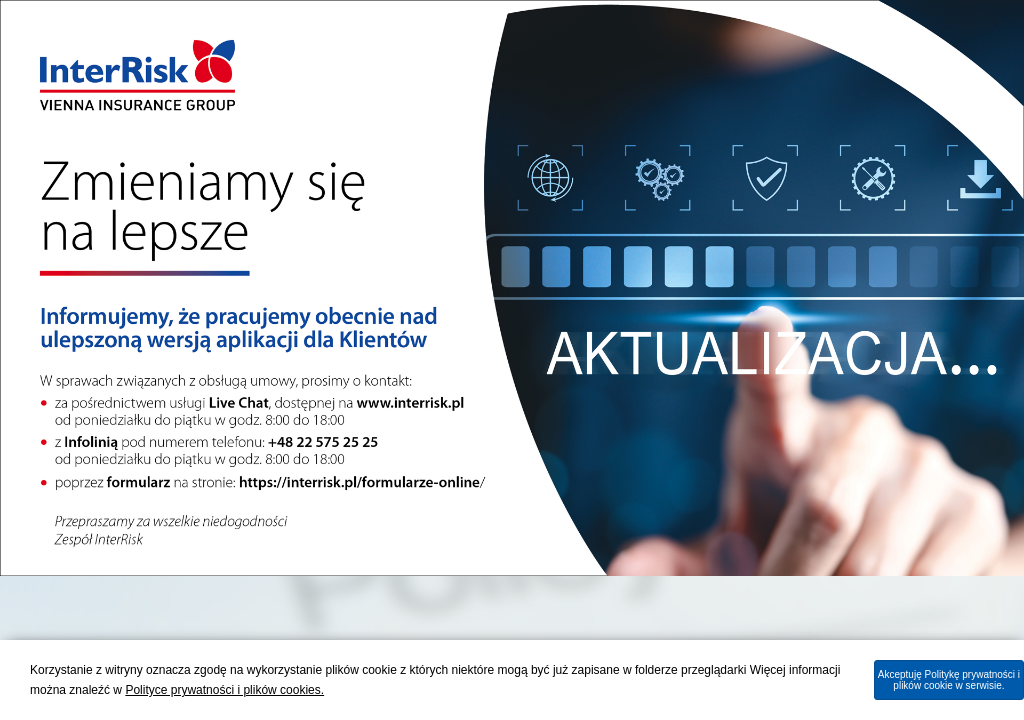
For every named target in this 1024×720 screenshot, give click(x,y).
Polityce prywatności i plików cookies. (224, 690)
